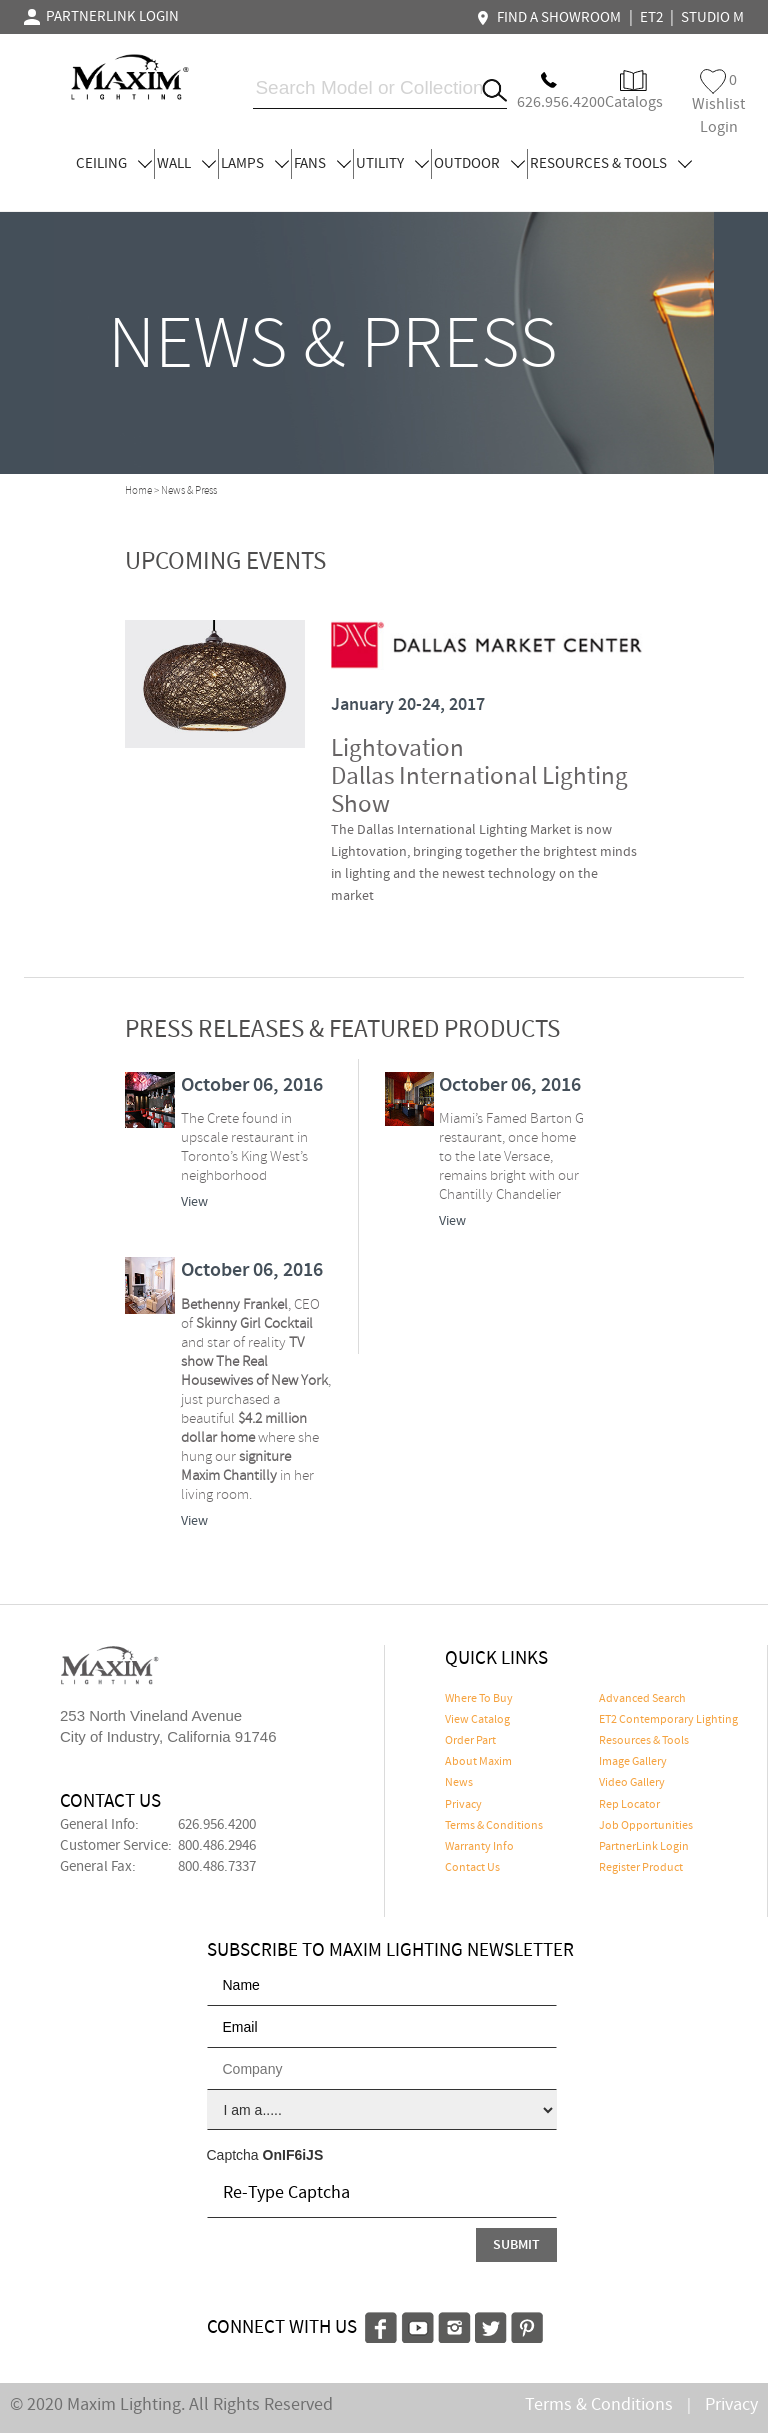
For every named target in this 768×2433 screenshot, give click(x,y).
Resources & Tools (644, 1741)
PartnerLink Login (644, 1847)
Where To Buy (479, 1699)
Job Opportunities (646, 1826)
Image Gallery (633, 1762)
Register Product (641, 1868)
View (194, 1202)
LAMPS (255, 164)
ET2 (651, 18)
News (459, 1783)
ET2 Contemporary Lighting (668, 1720)
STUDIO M (712, 18)
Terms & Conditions (494, 1826)
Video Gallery (632, 1783)
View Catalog (477, 1720)
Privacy (463, 1805)
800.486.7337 (217, 1867)
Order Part (470, 1741)
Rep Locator (629, 1805)
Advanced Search (642, 1699)
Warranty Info (479, 1847)
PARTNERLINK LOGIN (101, 17)
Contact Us (472, 1868)
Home (138, 491)
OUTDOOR (479, 164)
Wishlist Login (718, 103)
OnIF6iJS (293, 2155)
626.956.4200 (217, 1825)
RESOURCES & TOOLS (611, 164)
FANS (322, 164)
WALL (186, 164)
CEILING (114, 164)
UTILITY (392, 164)
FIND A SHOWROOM (551, 18)
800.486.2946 (217, 1846)
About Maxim (478, 1762)
